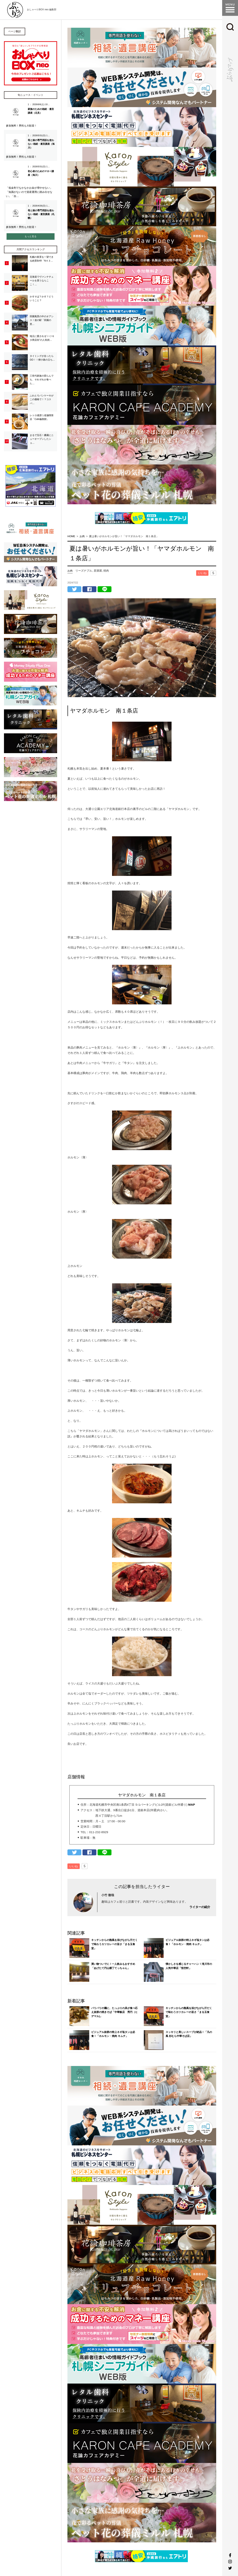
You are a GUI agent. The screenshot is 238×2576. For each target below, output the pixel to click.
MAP (191, 1804)
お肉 (70, 570)
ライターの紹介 (199, 1907)
